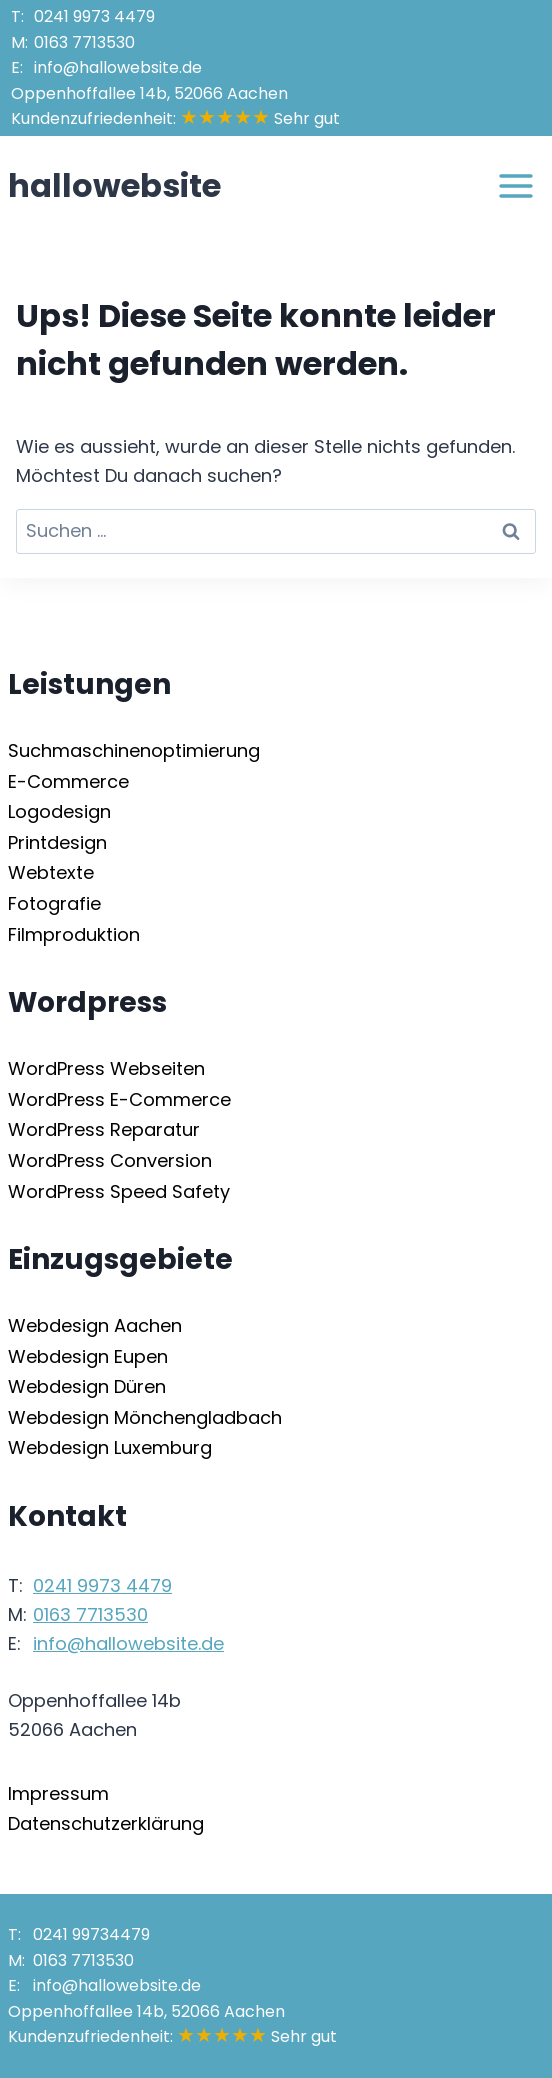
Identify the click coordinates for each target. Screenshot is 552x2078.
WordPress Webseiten (106, 1068)
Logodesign (59, 811)
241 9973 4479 (94, 16)
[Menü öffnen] (515, 185)
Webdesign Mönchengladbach (145, 1417)
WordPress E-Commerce (119, 1099)
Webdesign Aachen (95, 1325)
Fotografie (54, 903)
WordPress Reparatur (104, 1129)
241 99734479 (91, 1934)
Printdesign (57, 842)
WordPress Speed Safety (119, 1191)
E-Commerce (68, 781)
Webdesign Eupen (88, 1356)
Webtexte (51, 872)
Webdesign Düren (87, 1386)
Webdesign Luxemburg (110, 1447)
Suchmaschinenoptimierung (134, 750)
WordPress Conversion (110, 1160)
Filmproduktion (74, 934)
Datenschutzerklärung (106, 1823)
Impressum (58, 1793)
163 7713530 (84, 42)
